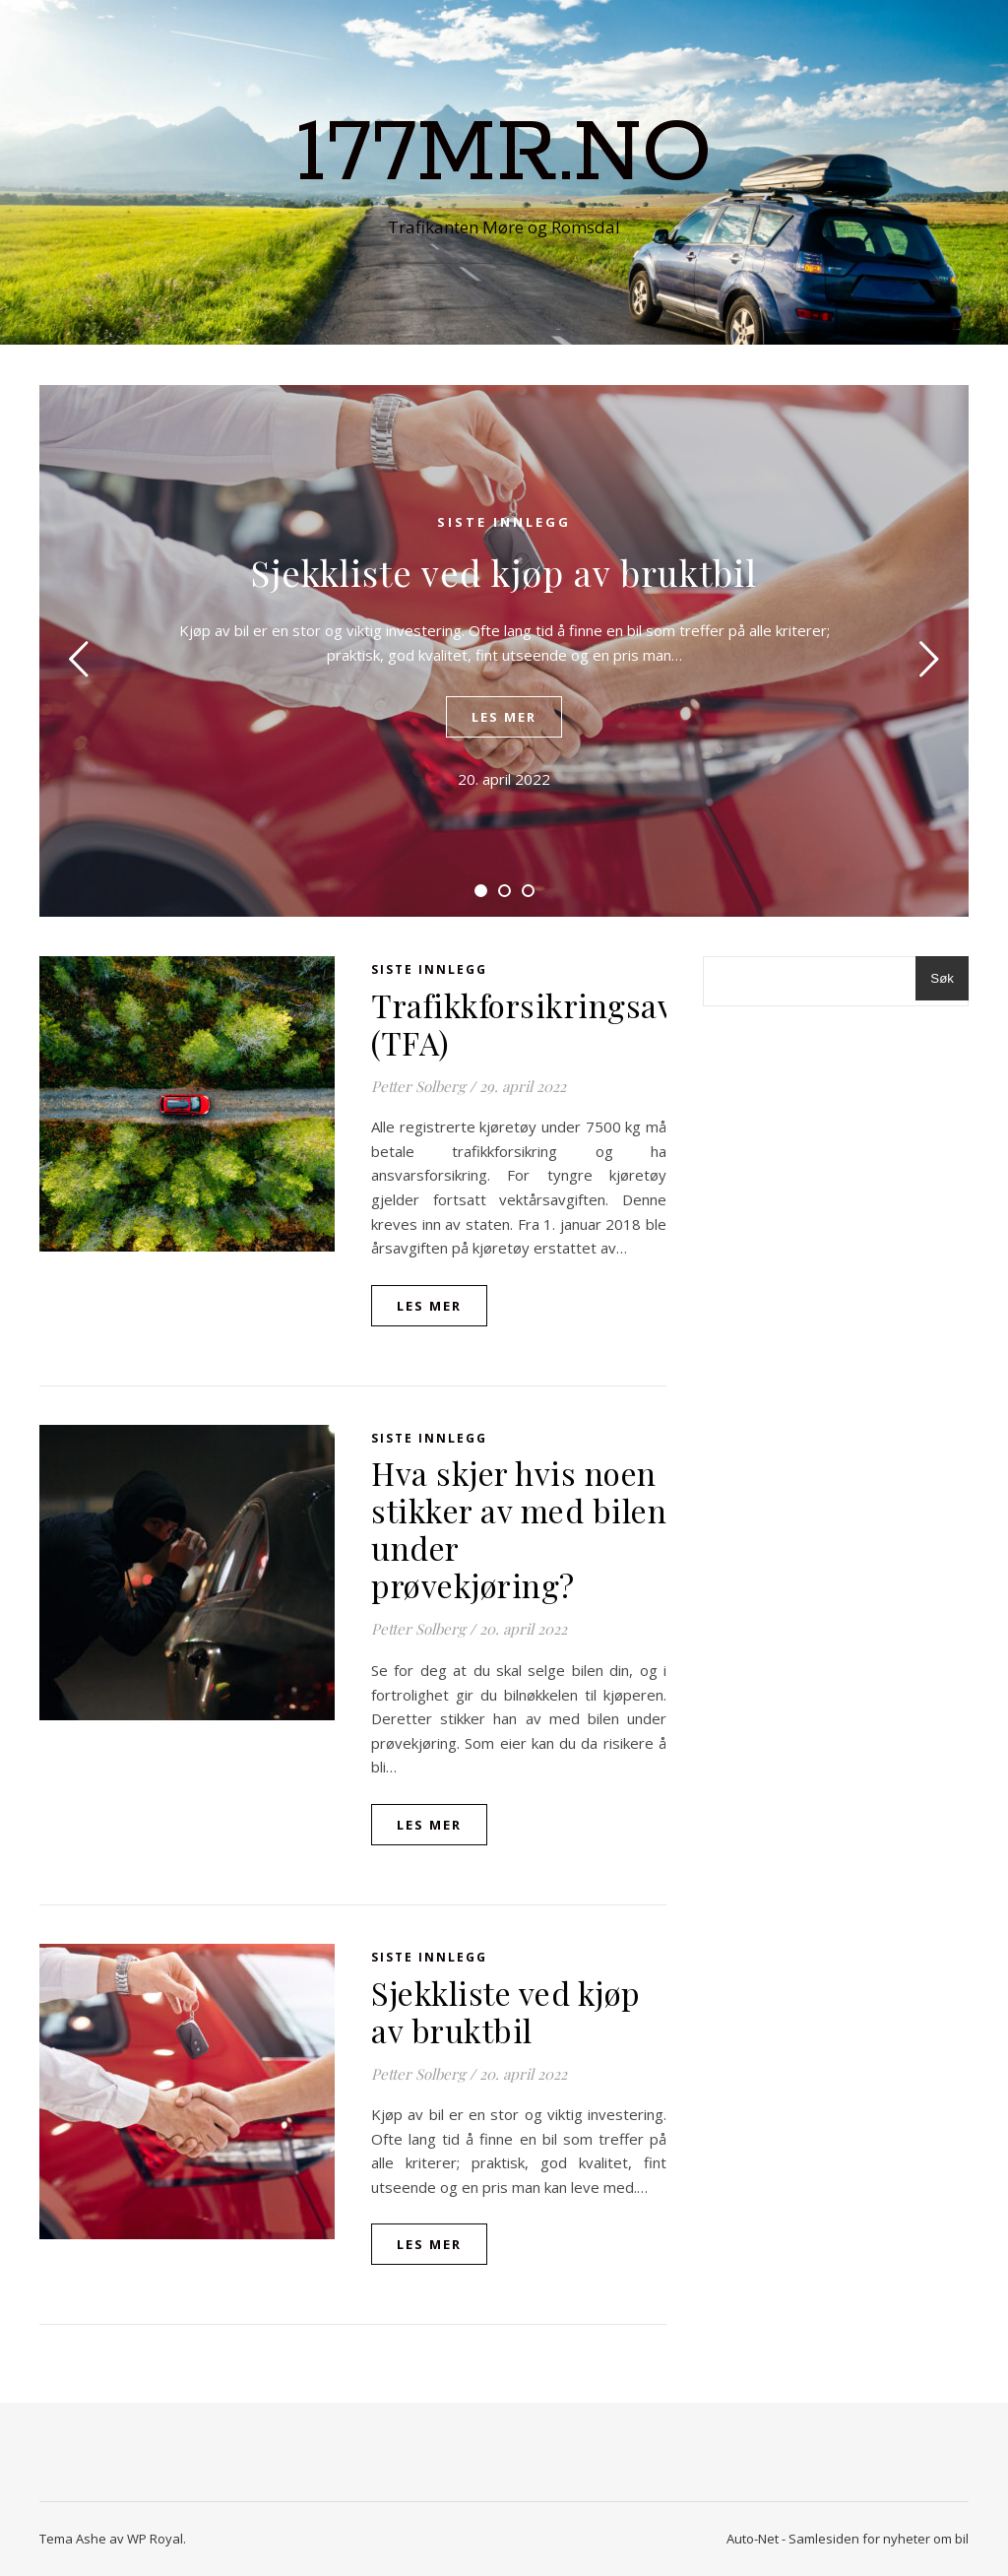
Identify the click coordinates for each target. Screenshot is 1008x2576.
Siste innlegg (504, 522)
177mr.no (504, 154)
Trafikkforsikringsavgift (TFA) (547, 1023)
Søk (942, 978)
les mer (504, 717)
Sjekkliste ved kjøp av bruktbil (504, 572)
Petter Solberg (418, 1086)
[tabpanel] (504, 651)
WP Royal (155, 2538)
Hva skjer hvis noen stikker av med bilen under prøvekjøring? (518, 1528)
